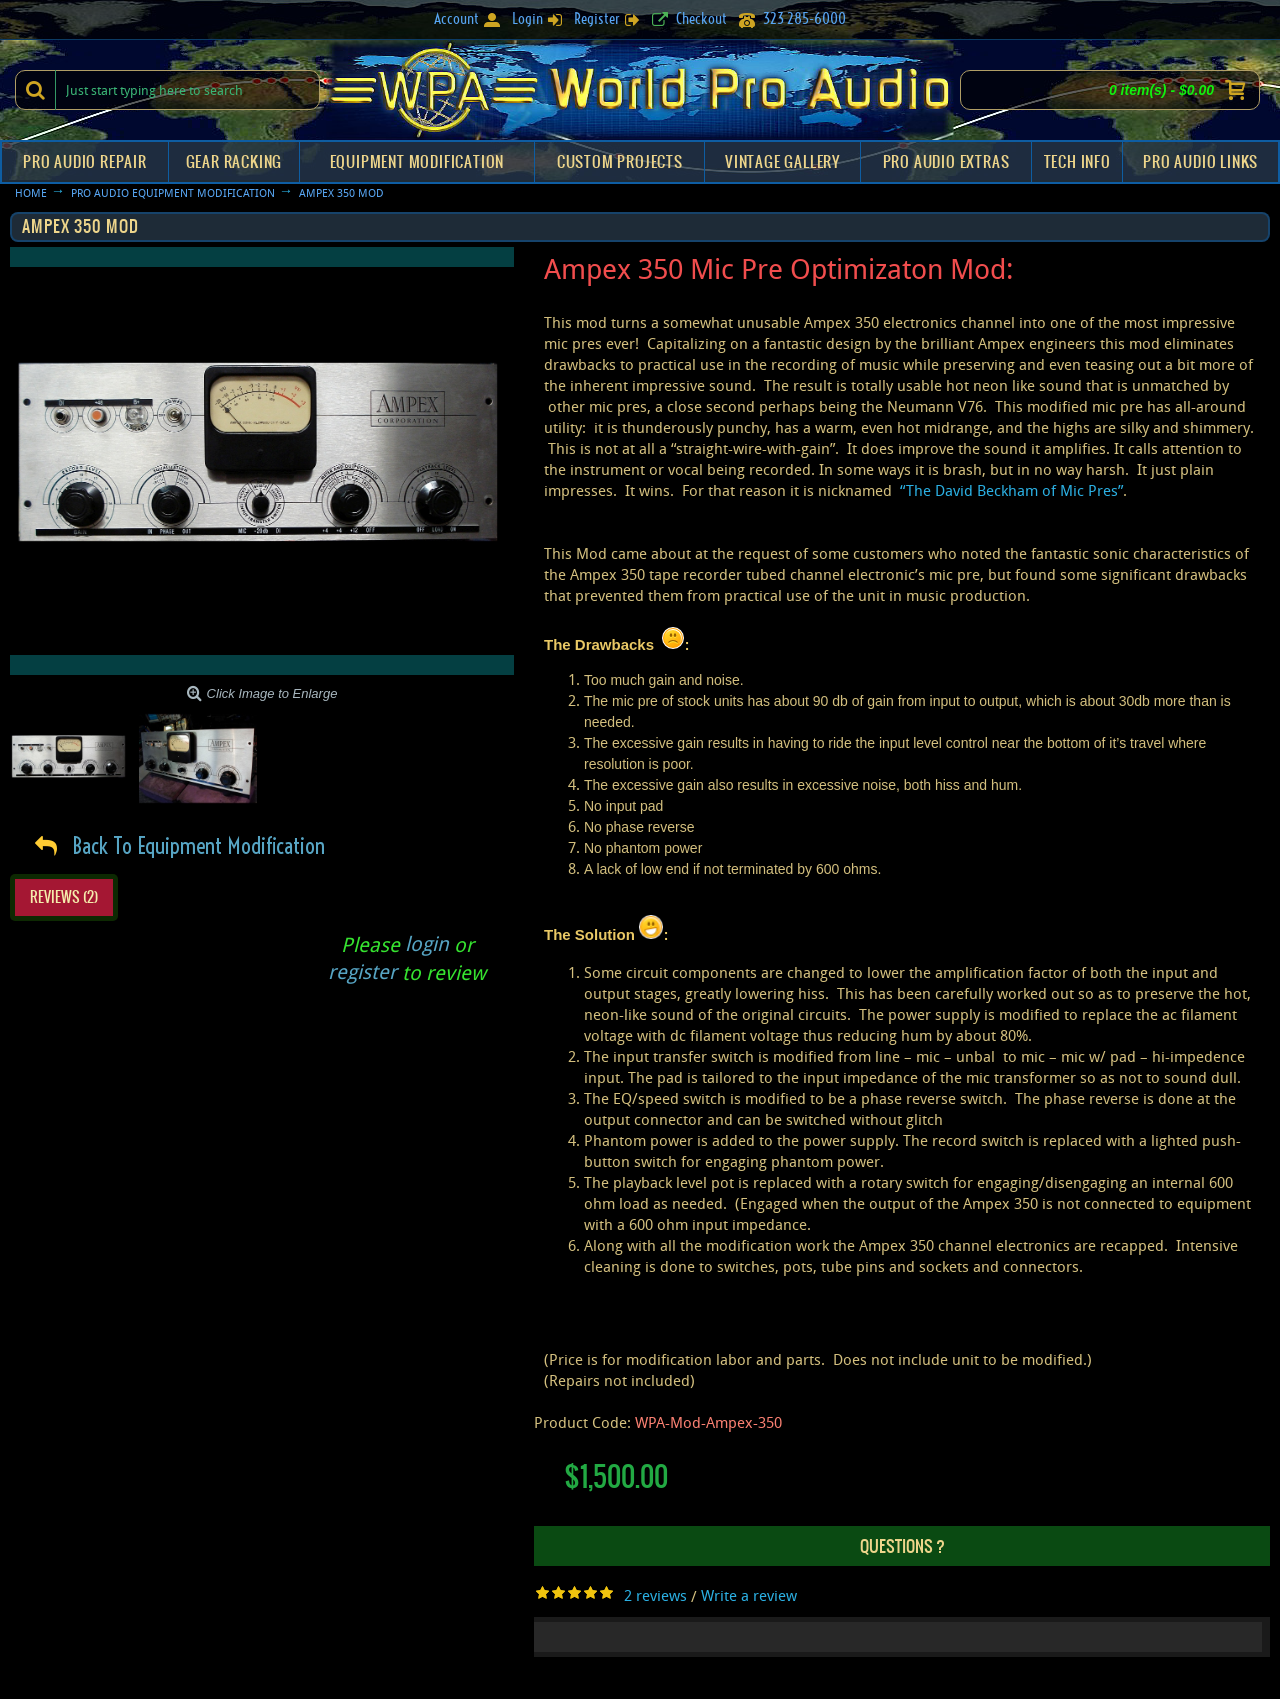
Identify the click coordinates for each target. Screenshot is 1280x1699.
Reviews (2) (64, 897)
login (427, 943)
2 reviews (655, 1595)
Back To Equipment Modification (198, 846)
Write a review (749, 1595)
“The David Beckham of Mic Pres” (1011, 490)
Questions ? (902, 1546)
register (362, 971)
